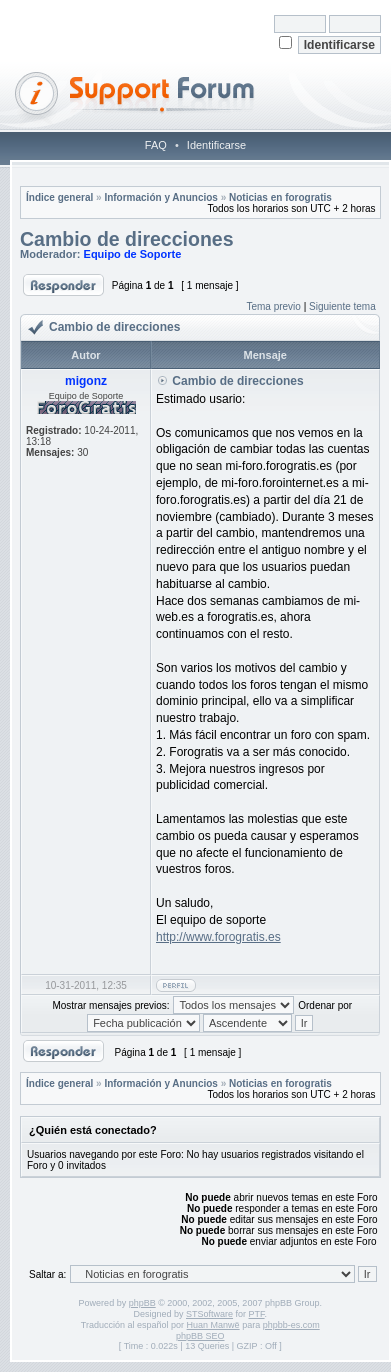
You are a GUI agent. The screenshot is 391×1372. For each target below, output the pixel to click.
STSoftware (209, 1314)
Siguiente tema (342, 306)
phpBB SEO (200, 1336)
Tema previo (273, 306)
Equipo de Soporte (133, 254)
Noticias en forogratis (280, 197)
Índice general (59, 197)
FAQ (156, 145)
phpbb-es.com (291, 1325)
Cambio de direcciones (126, 239)
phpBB (142, 1303)
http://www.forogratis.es (218, 937)
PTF (257, 1314)
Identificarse (216, 145)
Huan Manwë (213, 1325)
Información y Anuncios (161, 197)
